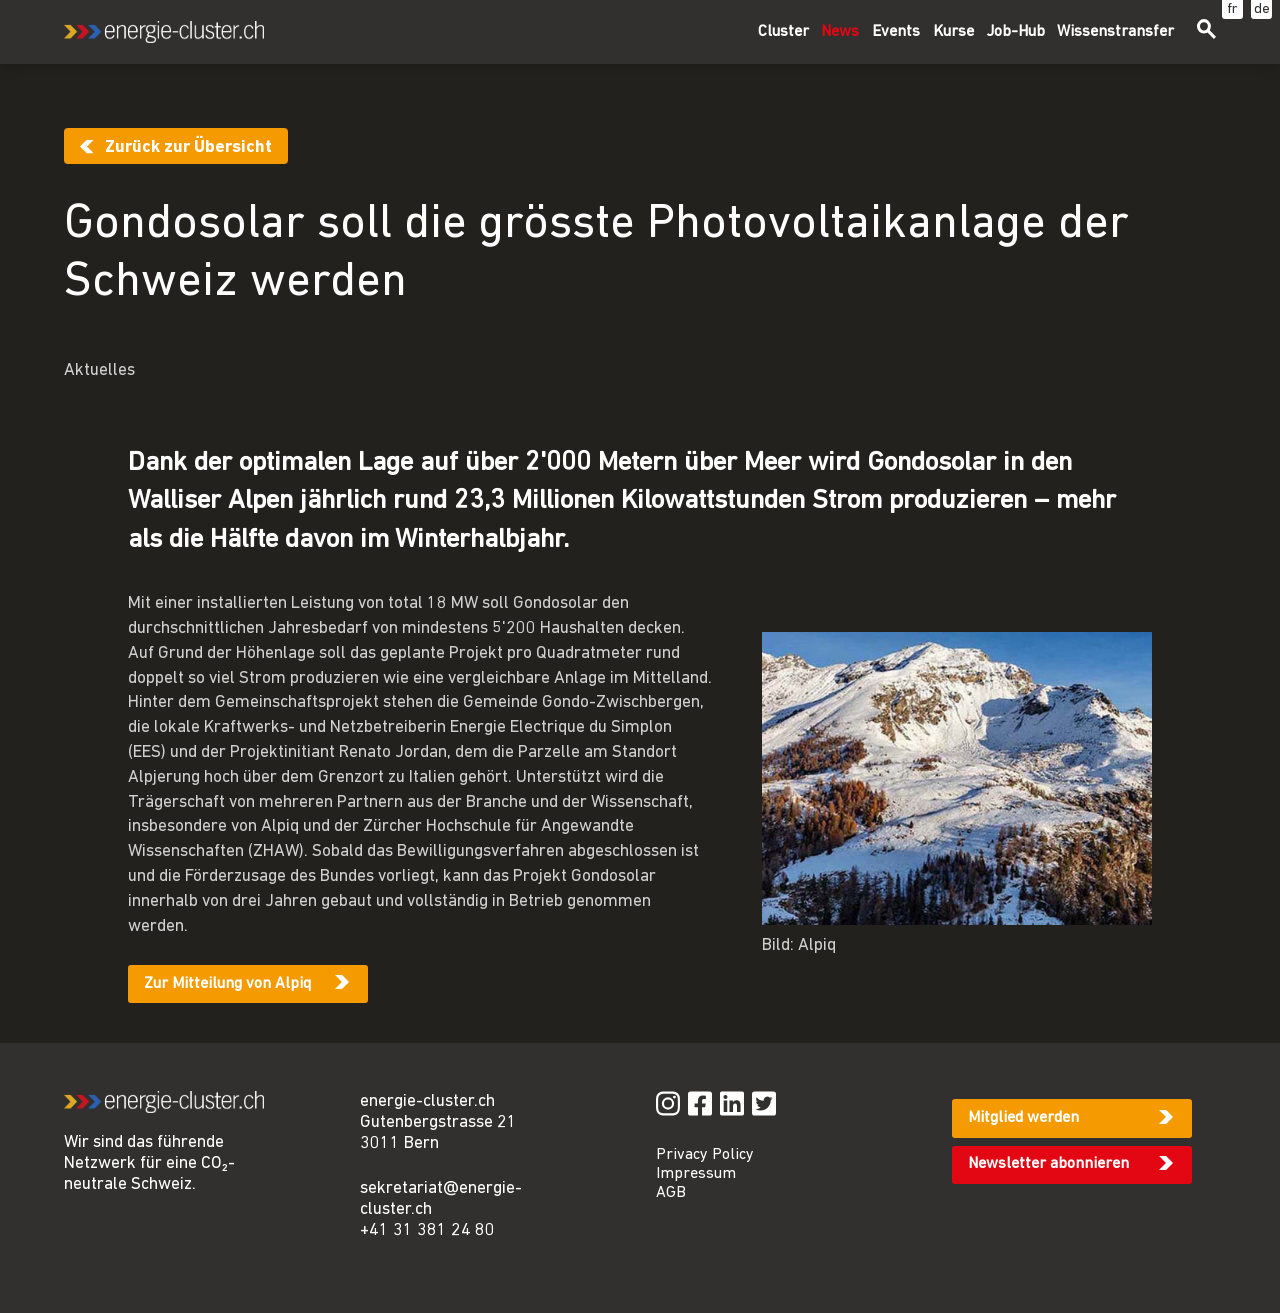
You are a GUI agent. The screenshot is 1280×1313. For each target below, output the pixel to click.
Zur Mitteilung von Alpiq (227, 984)
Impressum (696, 1174)
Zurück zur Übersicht (188, 147)
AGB (671, 1193)
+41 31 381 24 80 (427, 1230)
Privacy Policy (705, 1155)
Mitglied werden (1023, 1118)
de (1262, 9)
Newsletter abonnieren (1048, 1164)
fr (1232, 9)
